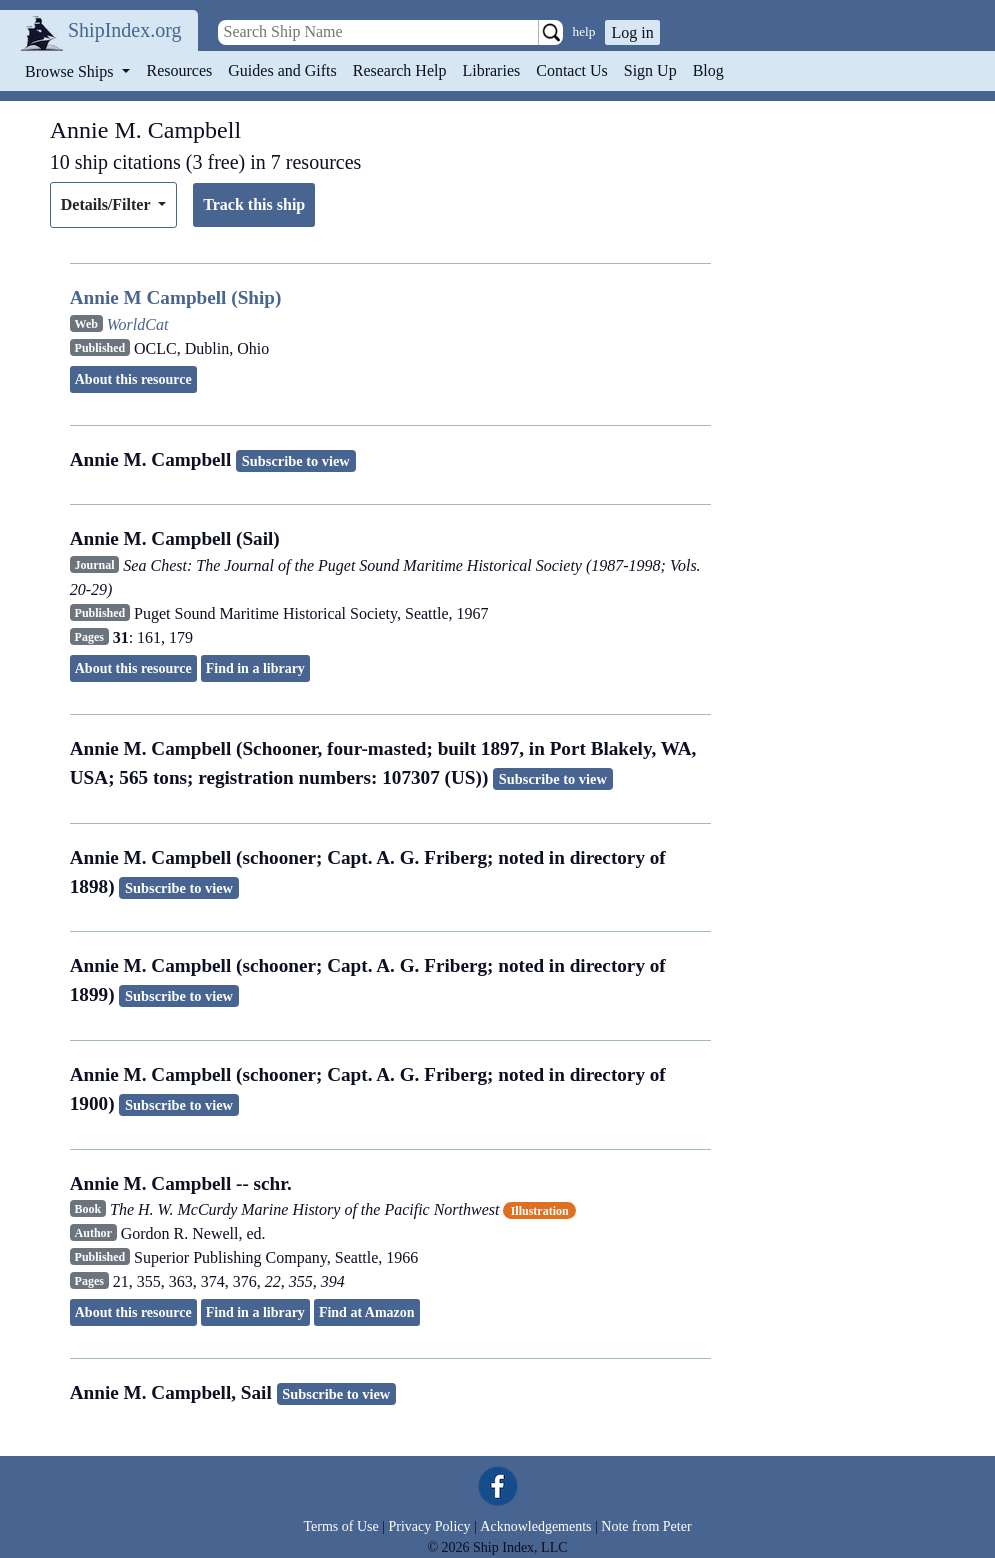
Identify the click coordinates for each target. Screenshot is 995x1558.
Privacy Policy (429, 1526)
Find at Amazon (367, 1312)
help (584, 31)
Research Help (400, 70)
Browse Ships (71, 71)
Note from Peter (646, 1526)
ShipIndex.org (125, 30)
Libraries (491, 70)
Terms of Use (340, 1526)
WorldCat (138, 324)
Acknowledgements (535, 1526)
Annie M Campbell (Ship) (176, 297)
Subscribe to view (296, 461)
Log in (632, 32)
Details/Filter (107, 204)
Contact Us (572, 70)
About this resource (133, 379)
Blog (708, 70)
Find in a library (255, 668)
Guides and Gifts (282, 70)
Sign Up (650, 70)
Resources (180, 70)
